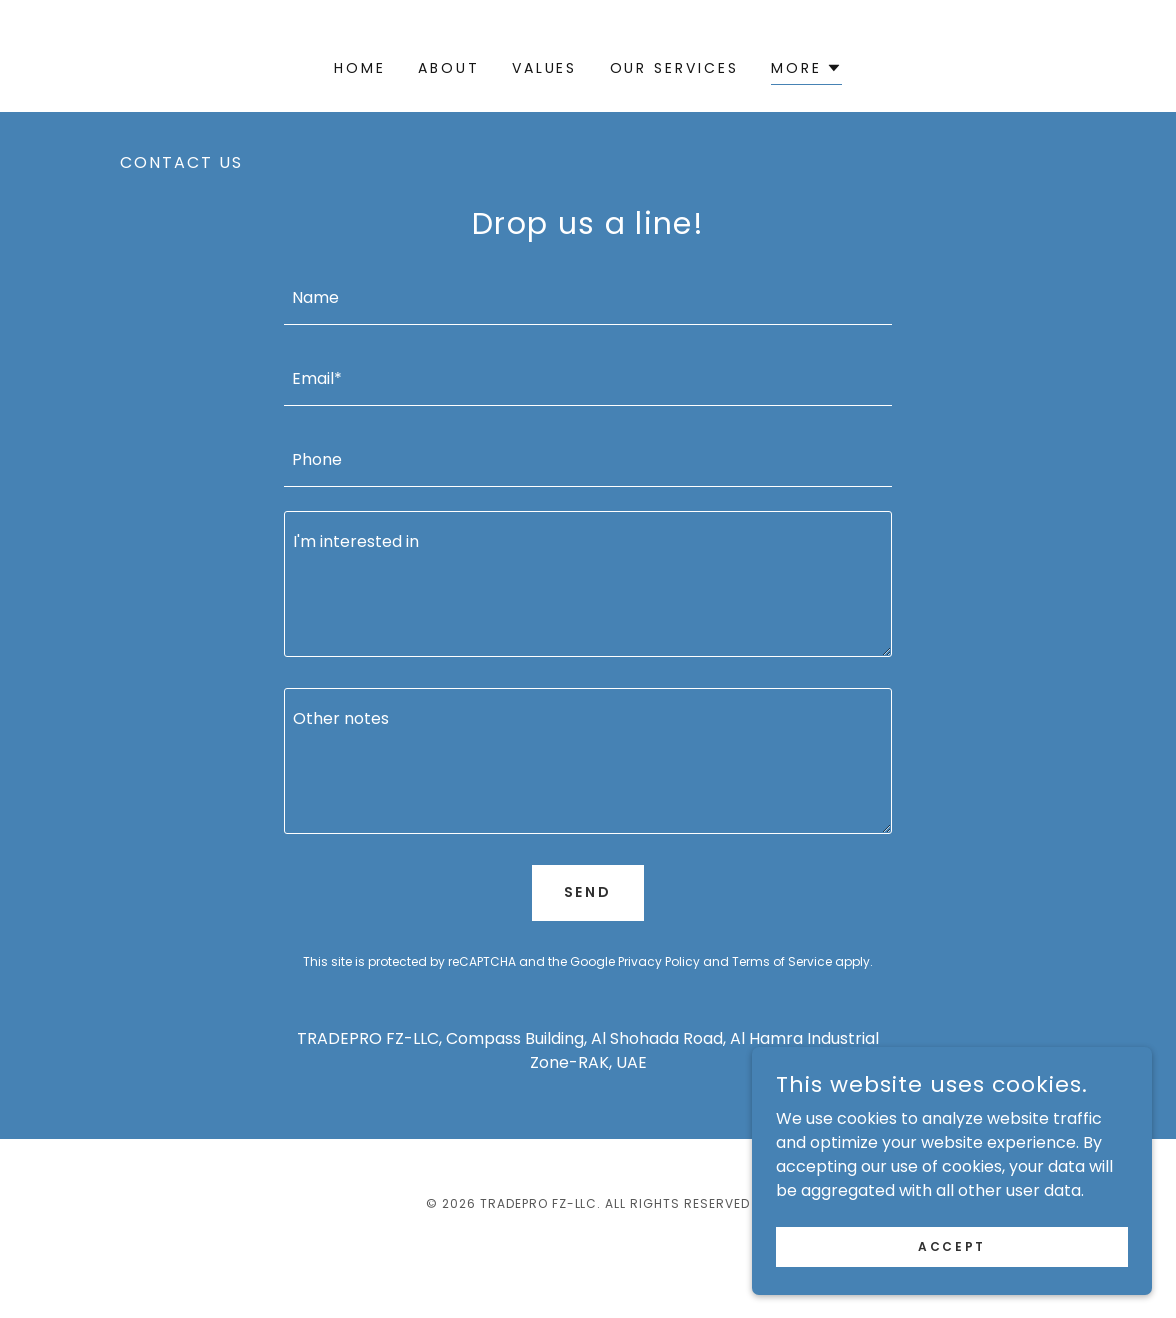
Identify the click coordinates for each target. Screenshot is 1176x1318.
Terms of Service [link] (782, 961)
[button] (806, 70)
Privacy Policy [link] (659, 961)
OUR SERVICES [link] (675, 68)
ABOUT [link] (449, 68)
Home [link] (360, 68)
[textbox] (588, 296)
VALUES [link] (545, 68)
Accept (951, 1245)
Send (588, 892)
